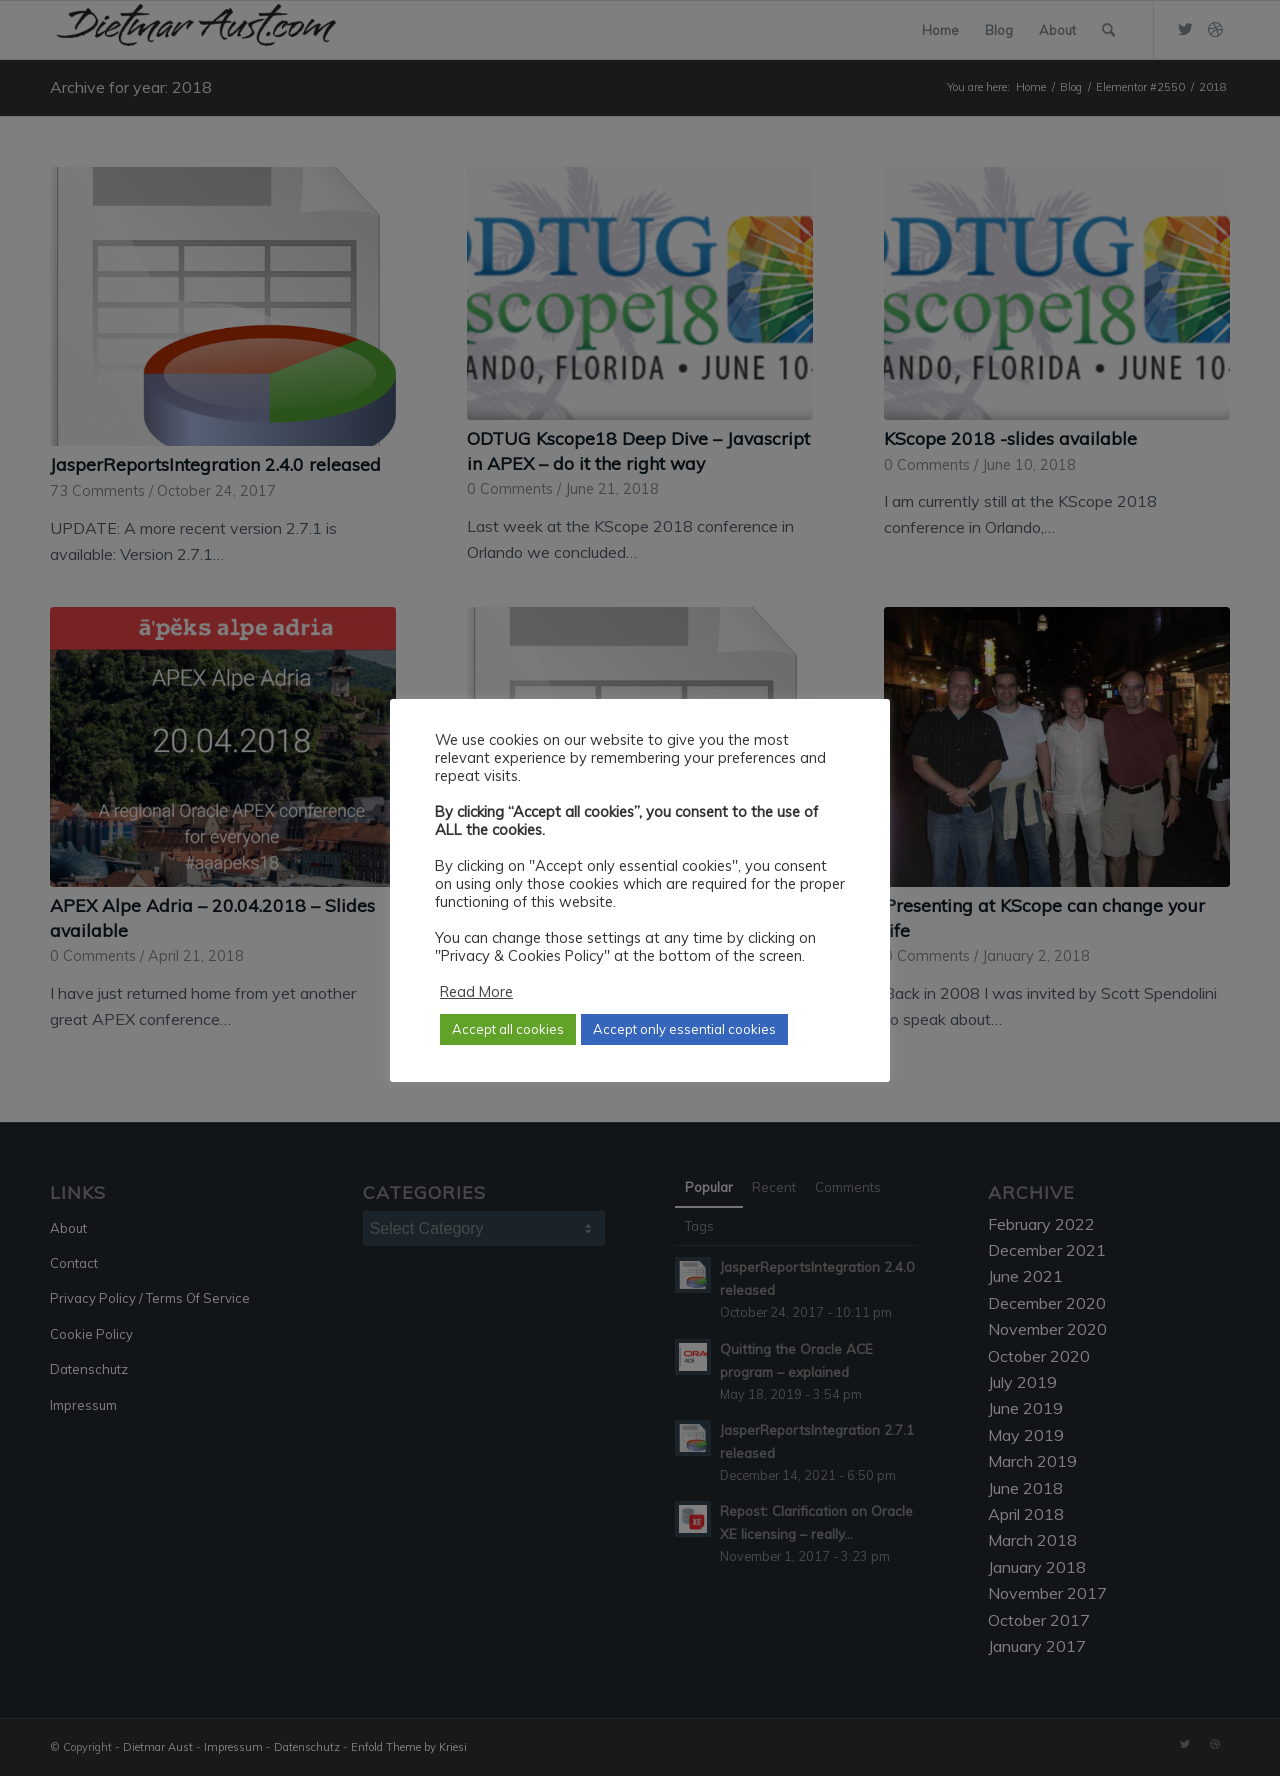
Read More (476, 991)
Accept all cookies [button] (508, 1029)
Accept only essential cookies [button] (684, 1029)
